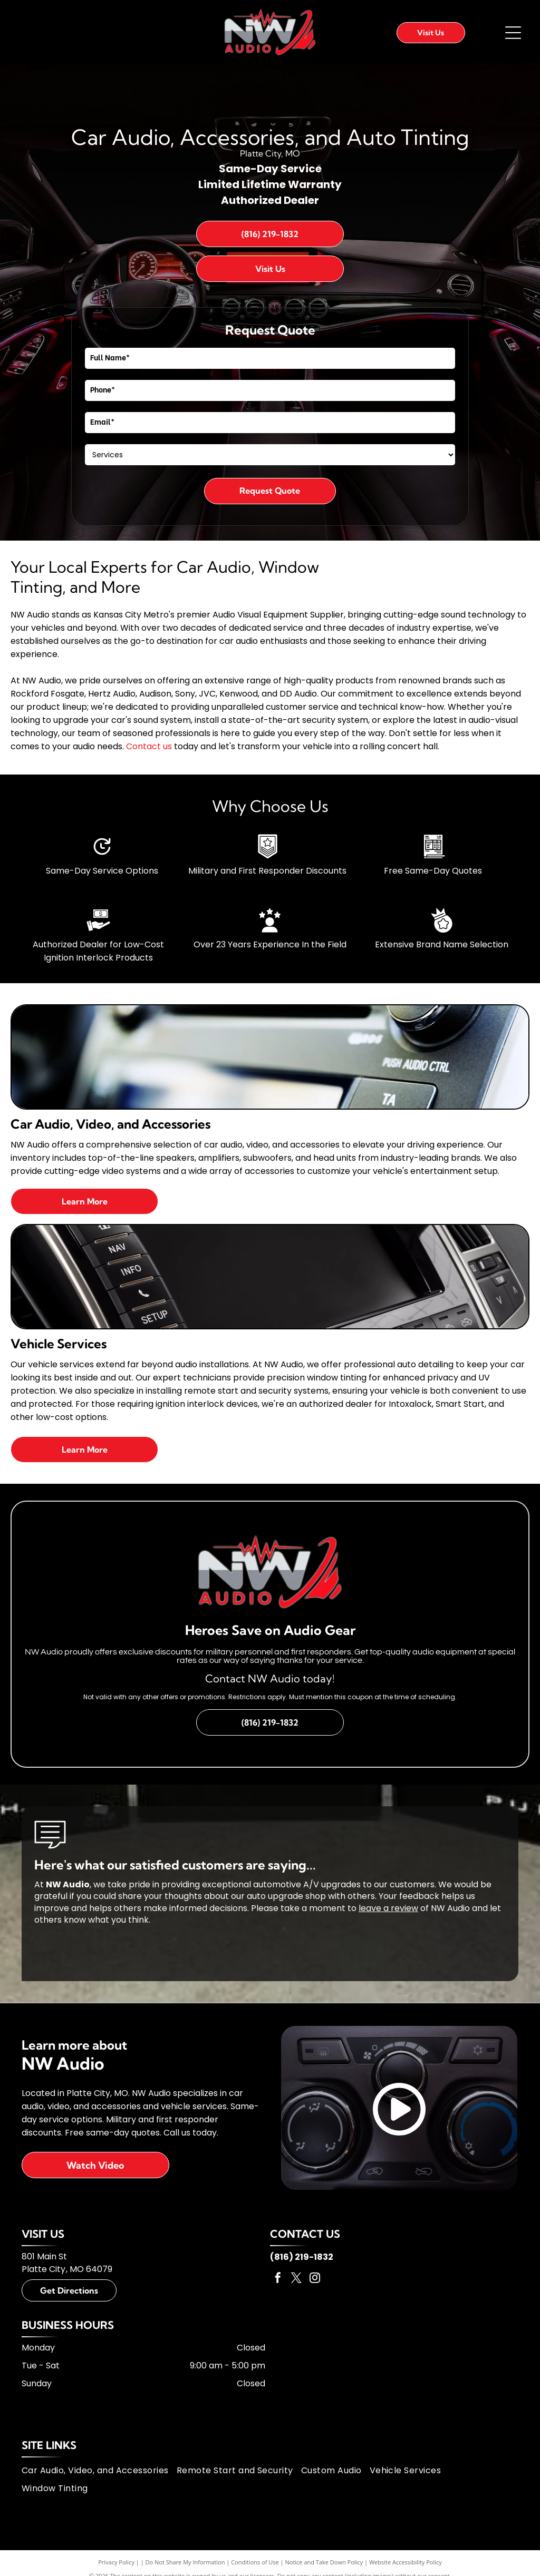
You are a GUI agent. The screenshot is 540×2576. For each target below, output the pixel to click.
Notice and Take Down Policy (324, 2562)
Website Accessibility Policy (405, 2562)
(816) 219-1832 (301, 2257)
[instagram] (315, 2279)
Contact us (149, 746)
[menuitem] (99, 2471)
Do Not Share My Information (185, 2562)
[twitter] (296, 2279)
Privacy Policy (116, 2562)
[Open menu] (513, 33)
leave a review (388, 1908)
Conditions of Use (255, 2562)
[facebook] (278, 2279)
